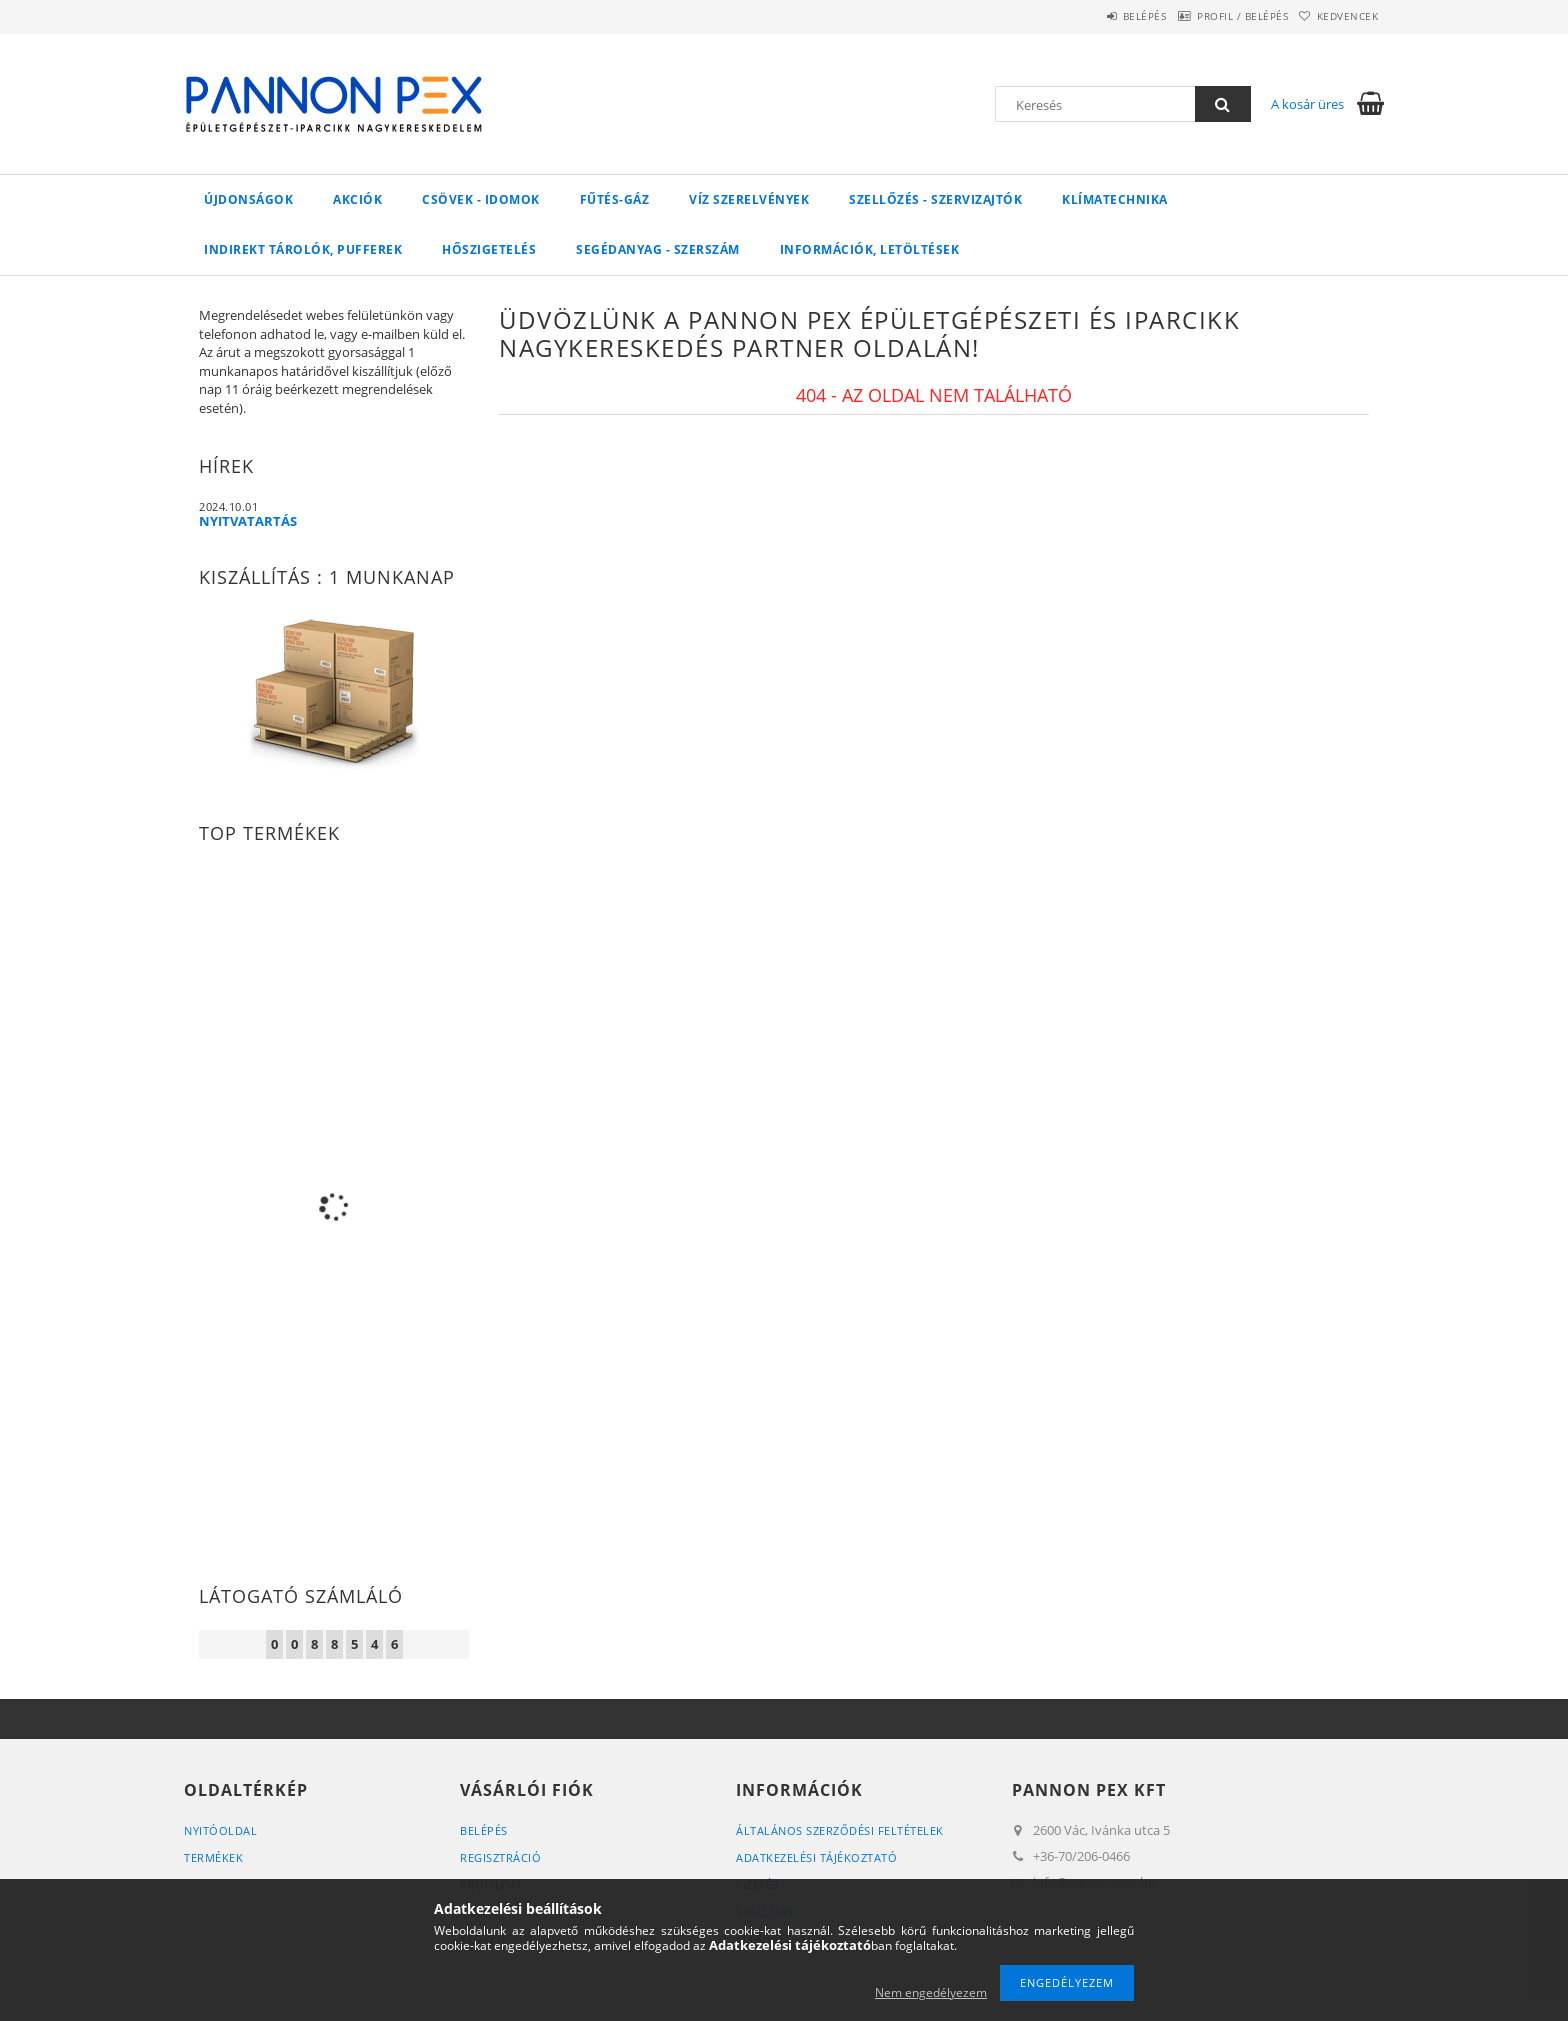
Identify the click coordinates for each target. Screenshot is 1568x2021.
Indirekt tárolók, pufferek (303, 249)
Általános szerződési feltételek (840, 1830)
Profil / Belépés (1214, 16)
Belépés (1098, 16)
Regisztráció (500, 1857)
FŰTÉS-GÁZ (615, 199)
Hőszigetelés (489, 249)
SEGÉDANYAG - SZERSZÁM (658, 249)
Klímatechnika (1115, 199)
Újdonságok (248, 199)
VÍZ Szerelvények (749, 199)
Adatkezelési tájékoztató (816, 1857)
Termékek (213, 1857)
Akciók (357, 199)
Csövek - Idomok (481, 199)
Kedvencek (1339, 16)
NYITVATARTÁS (248, 521)
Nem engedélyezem (931, 1992)
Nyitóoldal (220, 1830)
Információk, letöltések (870, 249)
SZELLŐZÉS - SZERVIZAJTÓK (935, 199)
